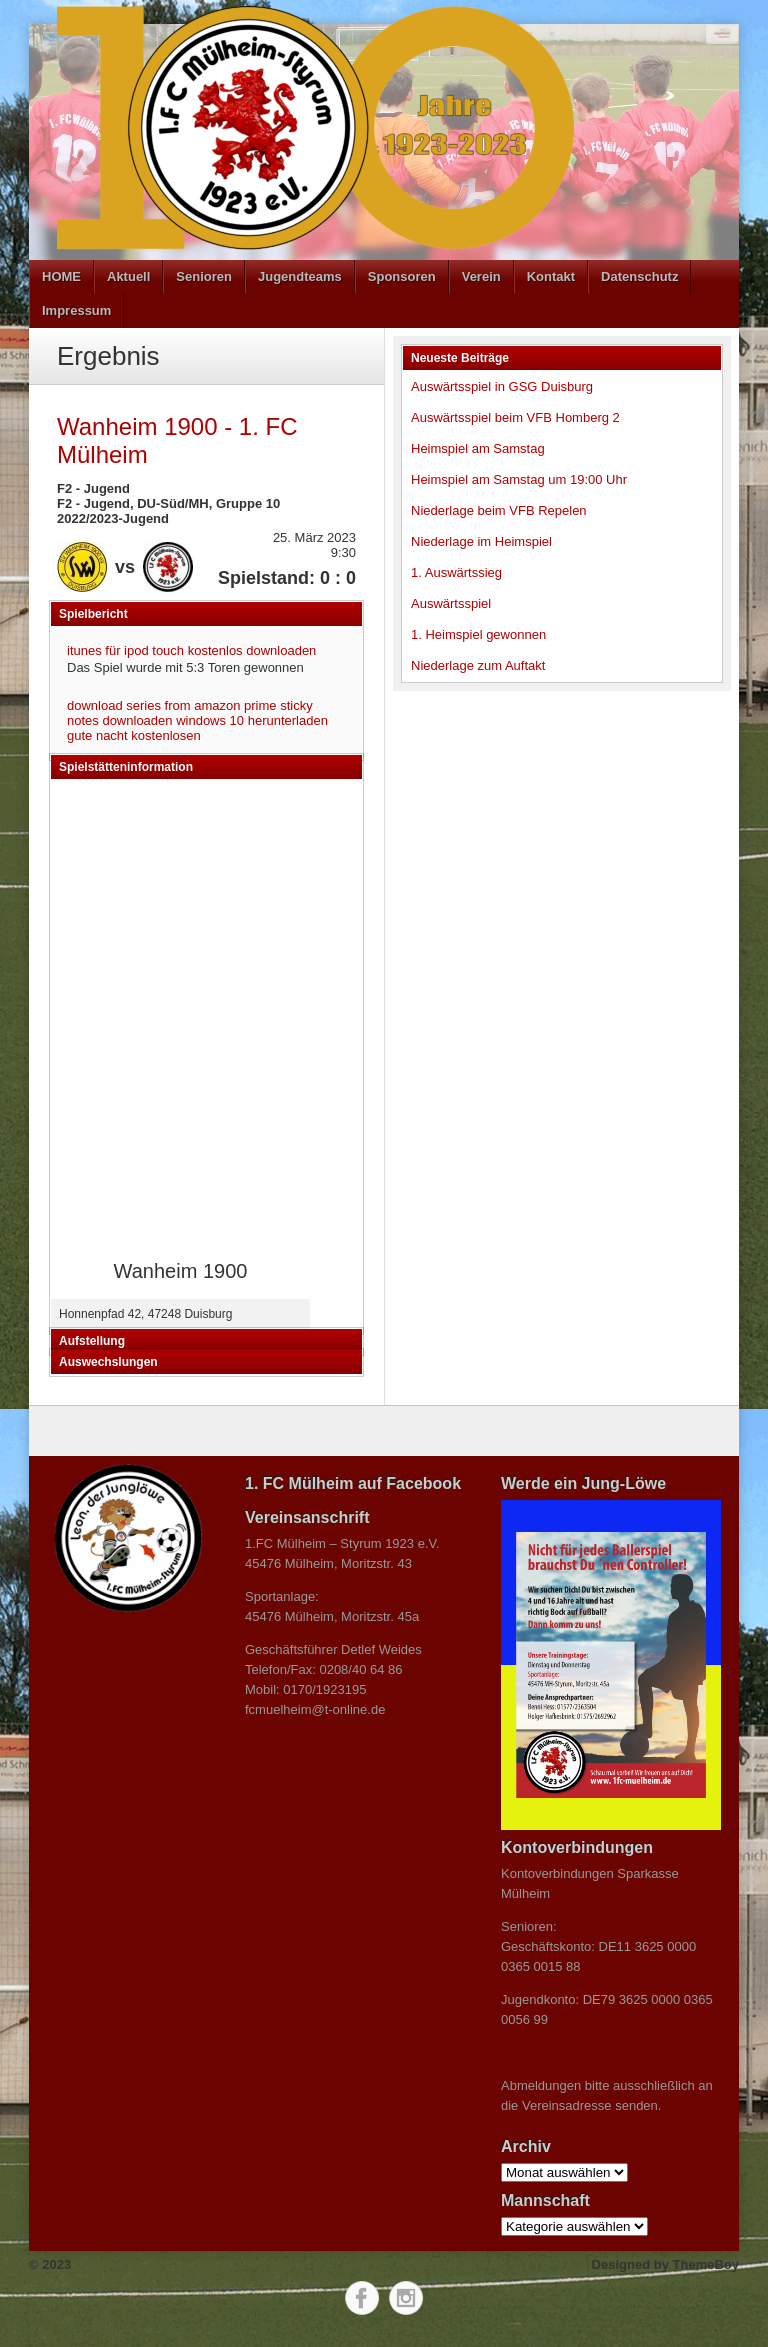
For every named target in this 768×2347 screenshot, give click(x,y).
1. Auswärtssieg (456, 572)
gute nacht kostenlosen (134, 735)
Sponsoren (402, 276)
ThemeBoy (706, 2264)
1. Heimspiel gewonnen (478, 634)
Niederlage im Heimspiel (481, 541)
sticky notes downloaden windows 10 (190, 713)
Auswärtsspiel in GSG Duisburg (502, 386)
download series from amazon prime (172, 705)
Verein (481, 276)
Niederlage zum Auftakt (478, 665)
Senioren (204, 276)
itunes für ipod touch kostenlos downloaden (191, 650)
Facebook (362, 2298)
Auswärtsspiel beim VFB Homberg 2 (515, 417)
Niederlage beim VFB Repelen (499, 510)
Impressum (76, 310)
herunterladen (288, 720)
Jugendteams (300, 276)
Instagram (406, 2298)
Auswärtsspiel (451, 603)
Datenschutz (639, 276)
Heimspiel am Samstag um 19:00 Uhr (519, 479)
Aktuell (128, 276)
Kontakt (551, 276)
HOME (61, 276)
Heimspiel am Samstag (478, 448)
